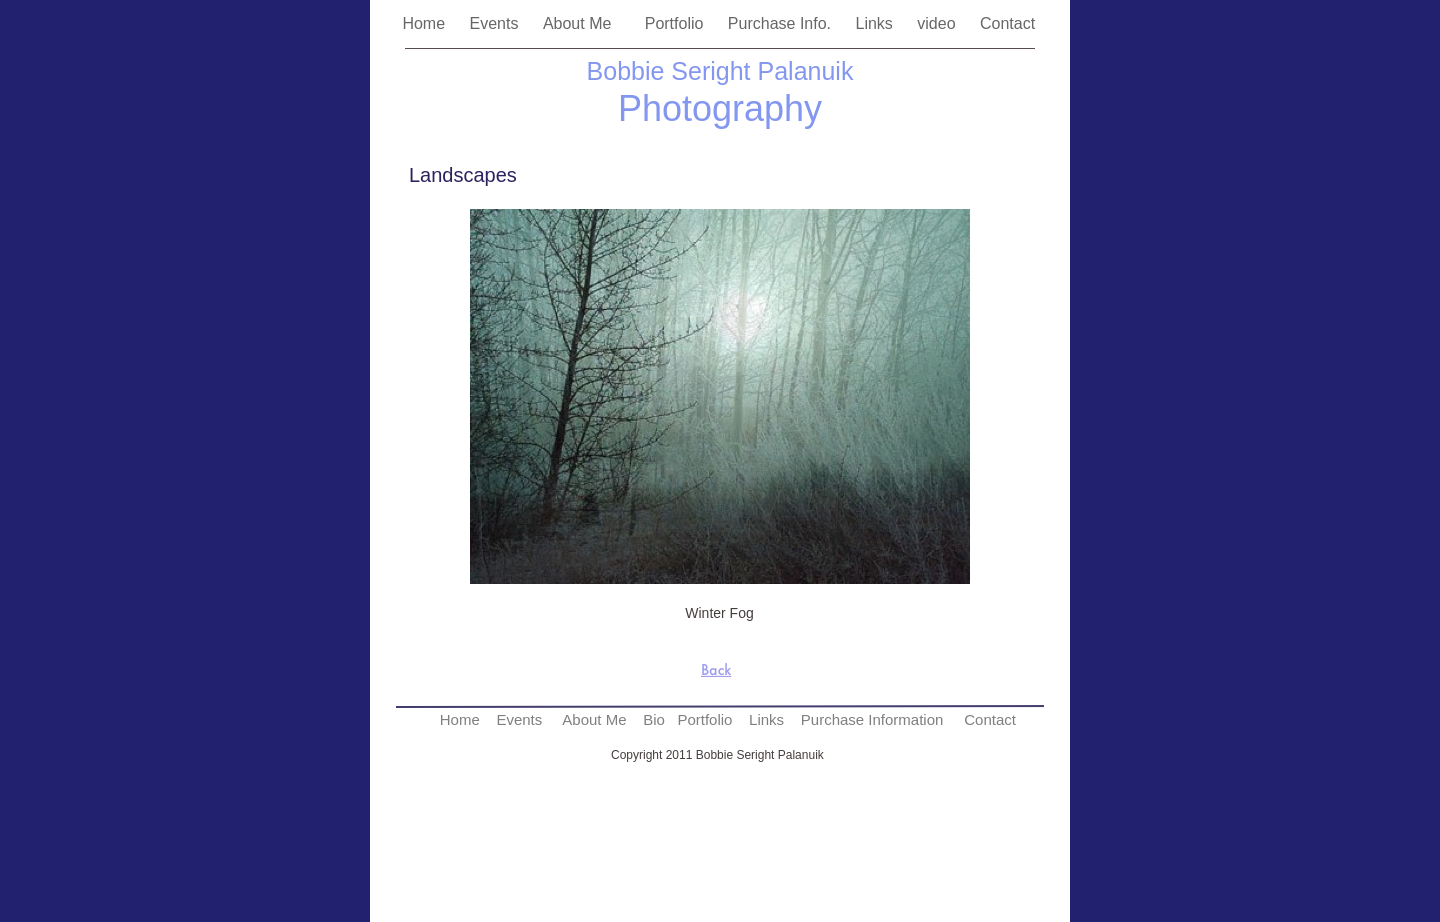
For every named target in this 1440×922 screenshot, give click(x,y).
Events (496, 23)
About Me (584, 23)
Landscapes (463, 175)
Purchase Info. (782, 23)
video (938, 23)
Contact (1010, 23)
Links (876, 23)
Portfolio (676, 23)
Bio (654, 719)
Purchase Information (872, 719)
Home (425, 23)
